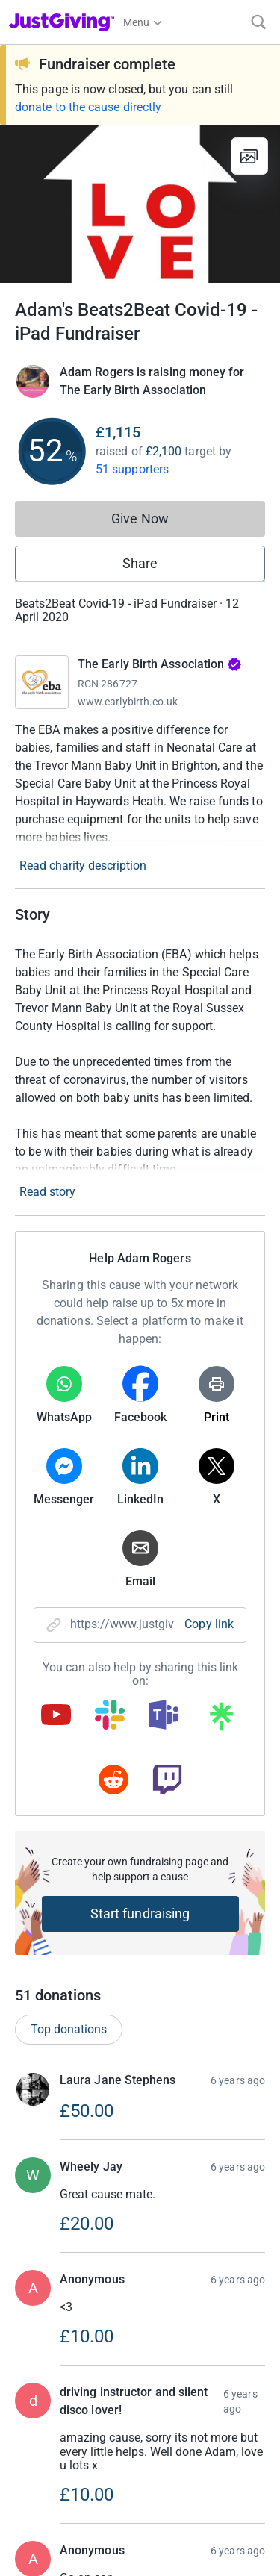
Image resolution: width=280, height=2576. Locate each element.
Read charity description (82, 865)
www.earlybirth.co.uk (128, 702)
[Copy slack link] (110, 1716)
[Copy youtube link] (56, 1716)
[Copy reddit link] (113, 1781)
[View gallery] (249, 156)
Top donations (69, 2065)
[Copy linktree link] (221, 1720)
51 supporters (132, 469)
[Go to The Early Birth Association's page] (42, 682)
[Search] (258, 22)
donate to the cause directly (88, 107)
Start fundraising (140, 1913)
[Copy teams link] (163, 1716)
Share (140, 563)
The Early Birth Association (160, 664)
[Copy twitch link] (167, 1781)
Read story (47, 1192)
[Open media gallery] (140, 204)
